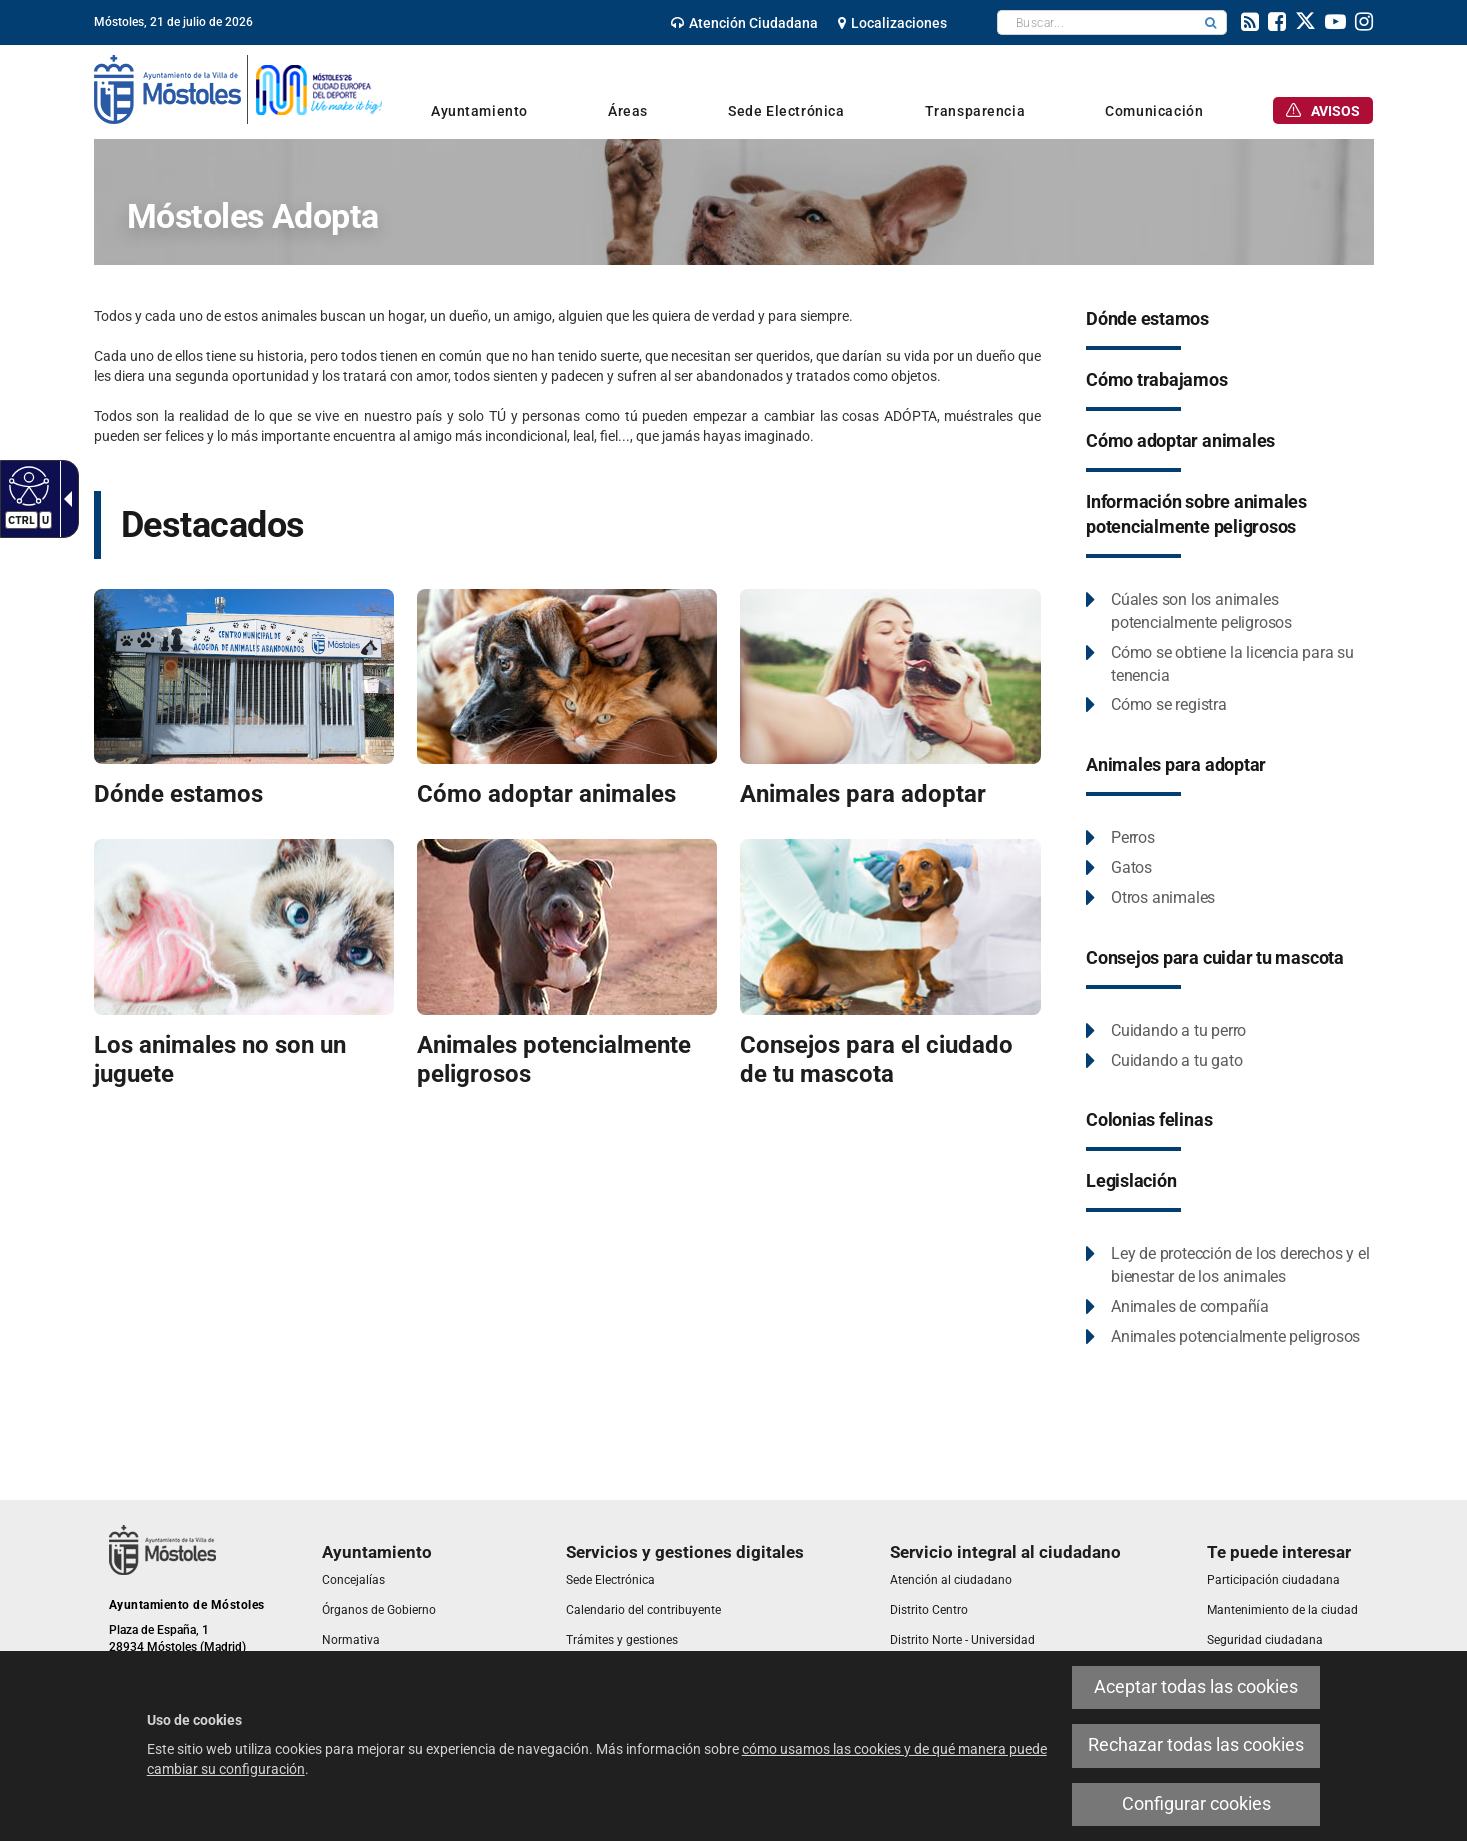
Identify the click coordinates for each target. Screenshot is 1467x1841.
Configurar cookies (1196, 1804)
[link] (744, 23)
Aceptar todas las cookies (1196, 1687)
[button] (1211, 22)
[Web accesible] (26, 485)
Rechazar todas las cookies (1196, 1745)
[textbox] (1096, 22)
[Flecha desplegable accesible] (64, 499)
